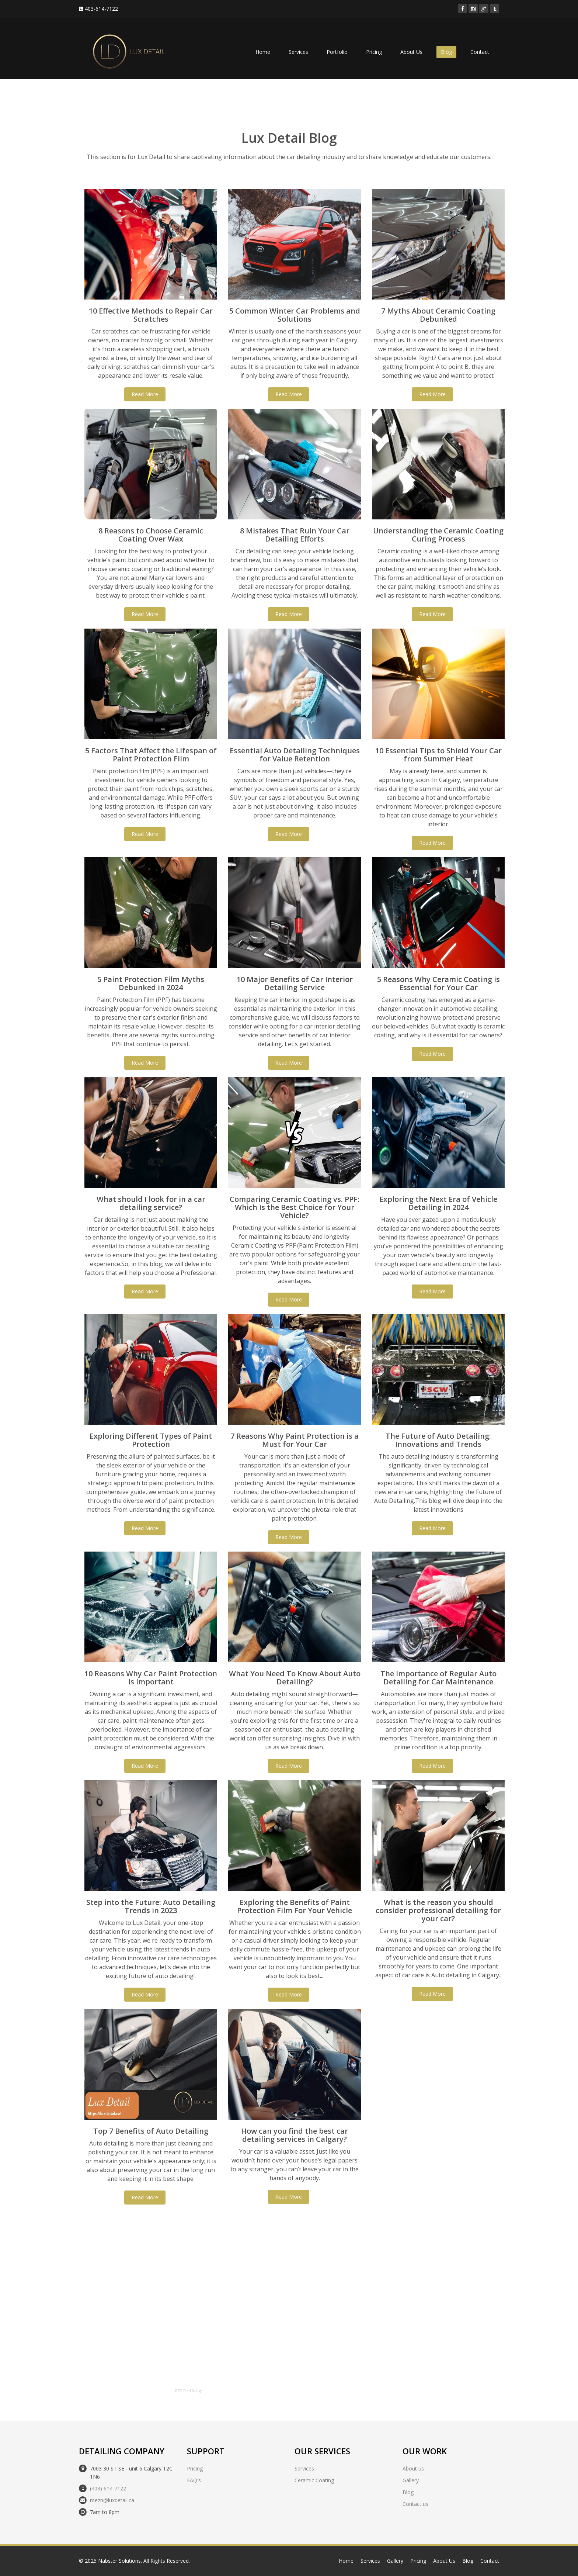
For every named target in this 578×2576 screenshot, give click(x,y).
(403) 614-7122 (108, 2488)
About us (413, 2468)
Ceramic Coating (314, 2480)
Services (298, 51)
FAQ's (194, 2480)
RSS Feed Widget (189, 2390)
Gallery (411, 2480)
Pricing (374, 51)
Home (262, 51)
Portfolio (337, 51)
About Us (411, 51)
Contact (479, 51)
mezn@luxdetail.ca (112, 2500)
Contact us (415, 2503)
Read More (145, 394)
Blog (446, 51)
